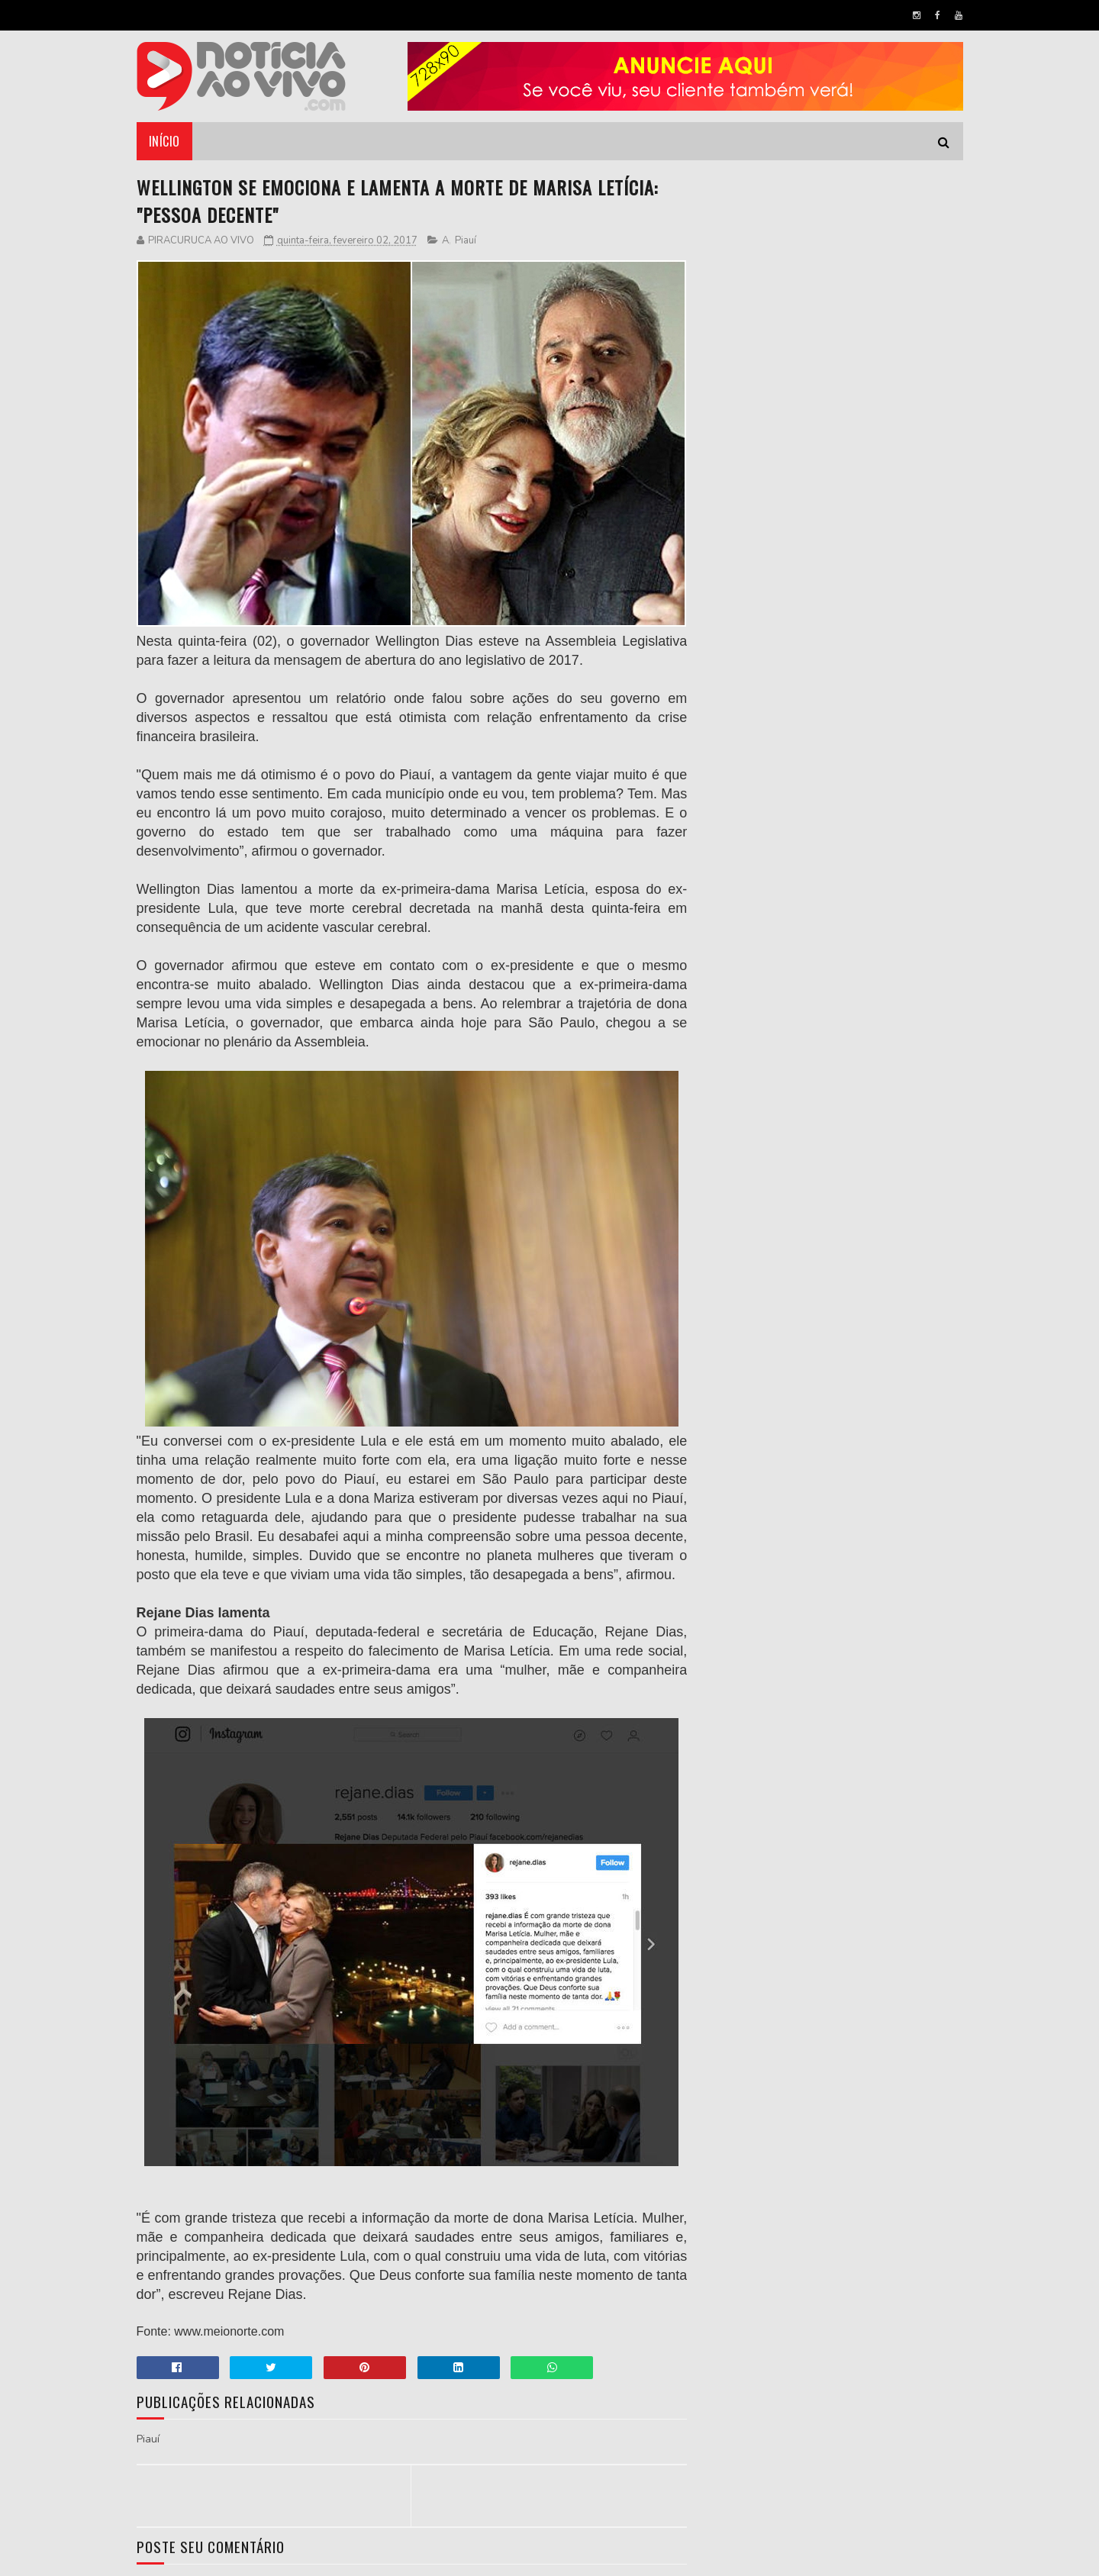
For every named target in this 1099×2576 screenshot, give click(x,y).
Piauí (465, 240)
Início (164, 141)
